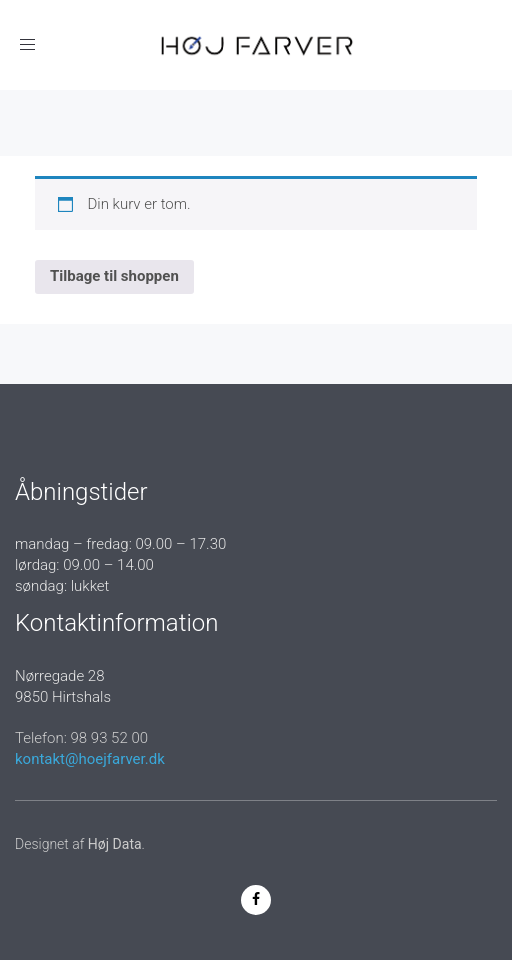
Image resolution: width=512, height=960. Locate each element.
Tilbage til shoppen (114, 276)
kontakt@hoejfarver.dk (90, 759)
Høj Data (115, 844)
